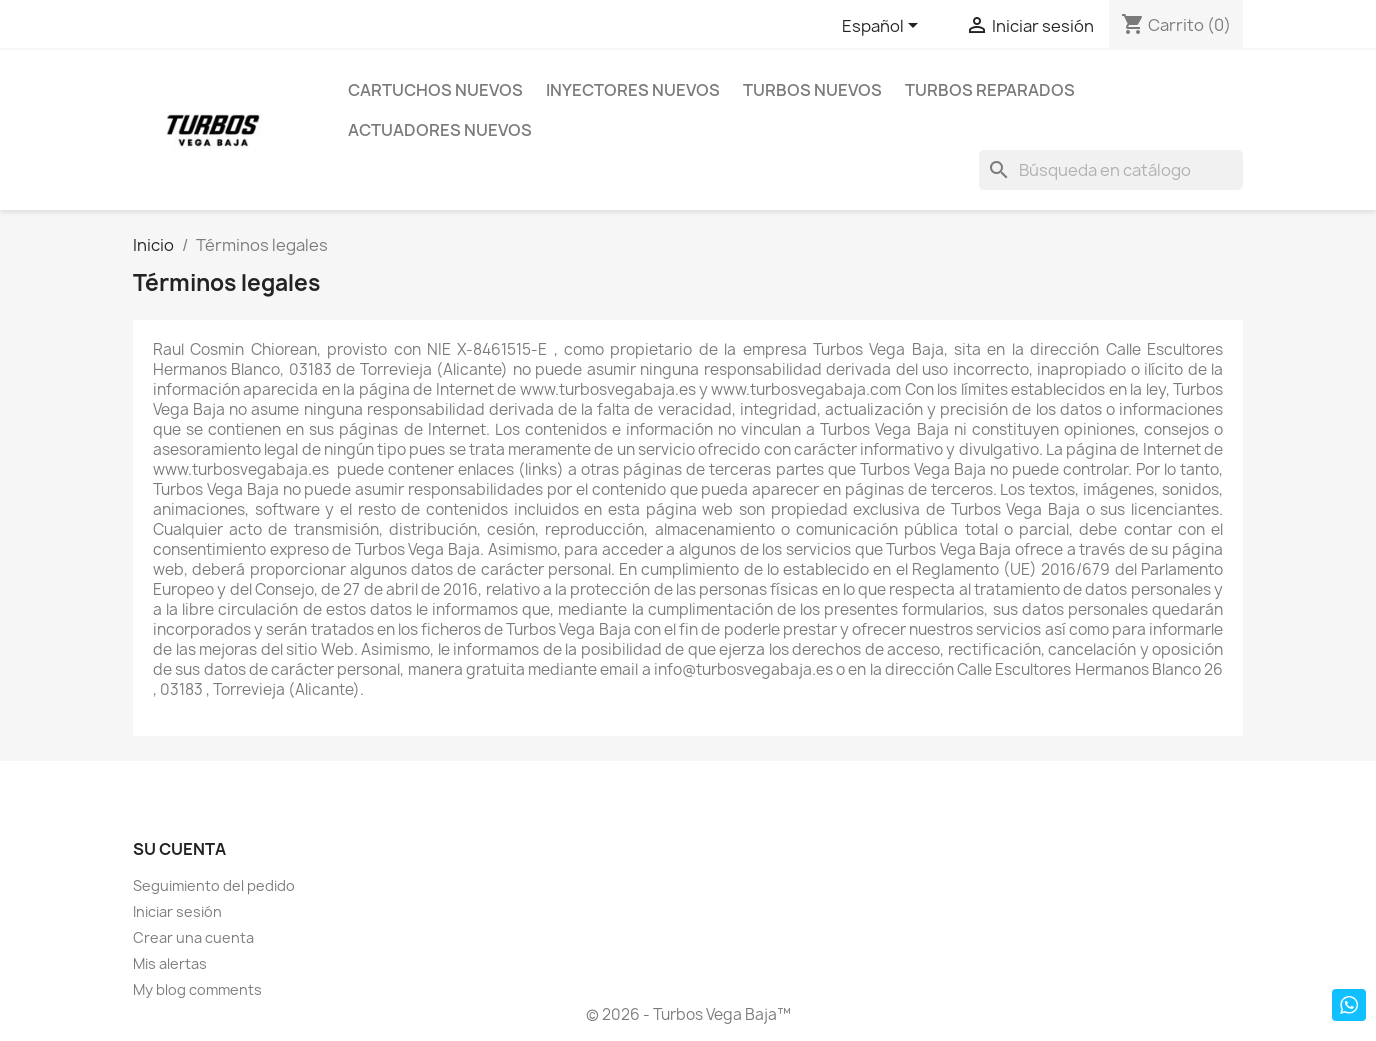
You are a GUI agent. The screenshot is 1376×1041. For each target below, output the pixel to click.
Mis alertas (170, 963)
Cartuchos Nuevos (435, 90)
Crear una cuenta (193, 937)
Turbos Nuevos (812, 90)
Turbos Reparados (990, 90)
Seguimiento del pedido (214, 885)
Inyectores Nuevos (633, 90)
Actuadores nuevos (440, 130)
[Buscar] (1111, 170)
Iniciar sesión (177, 911)
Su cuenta (179, 849)
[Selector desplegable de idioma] (883, 27)
